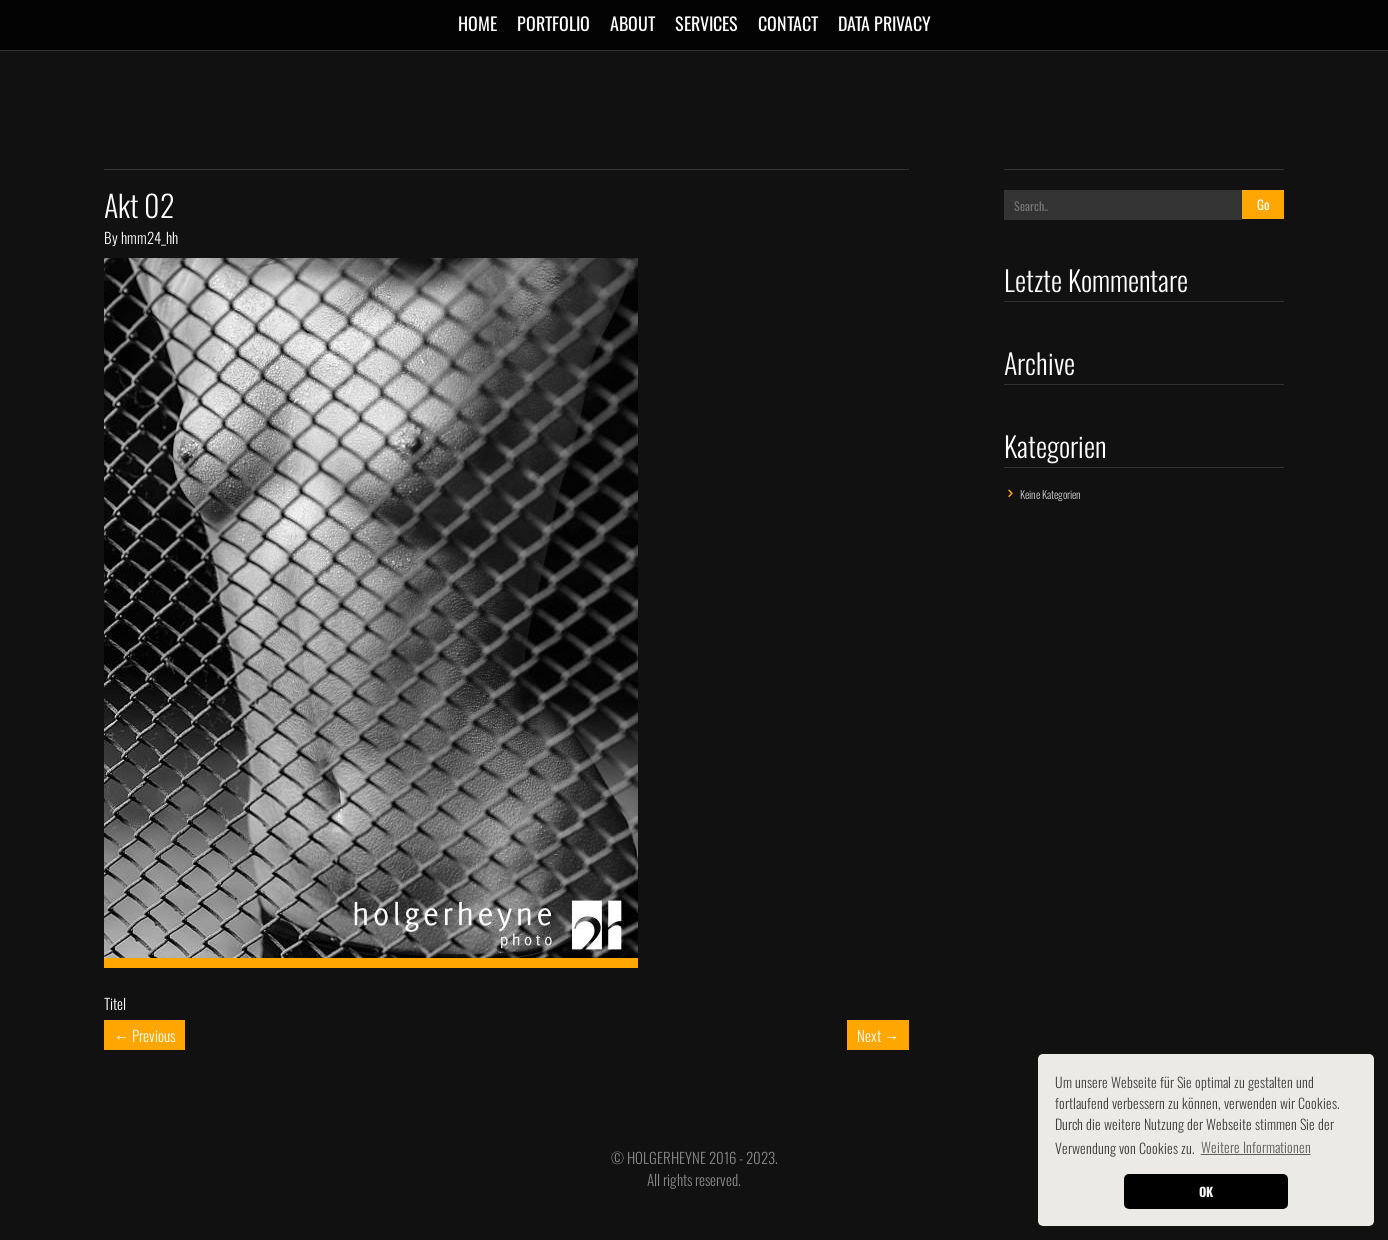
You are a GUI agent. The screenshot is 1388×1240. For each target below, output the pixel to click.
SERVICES (706, 23)
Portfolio (553, 23)
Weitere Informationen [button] (1256, 1146)
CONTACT (788, 23)
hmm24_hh (149, 237)
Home (477, 23)
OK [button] (1206, 1191)
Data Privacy (884, 23)
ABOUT (632, 23)
